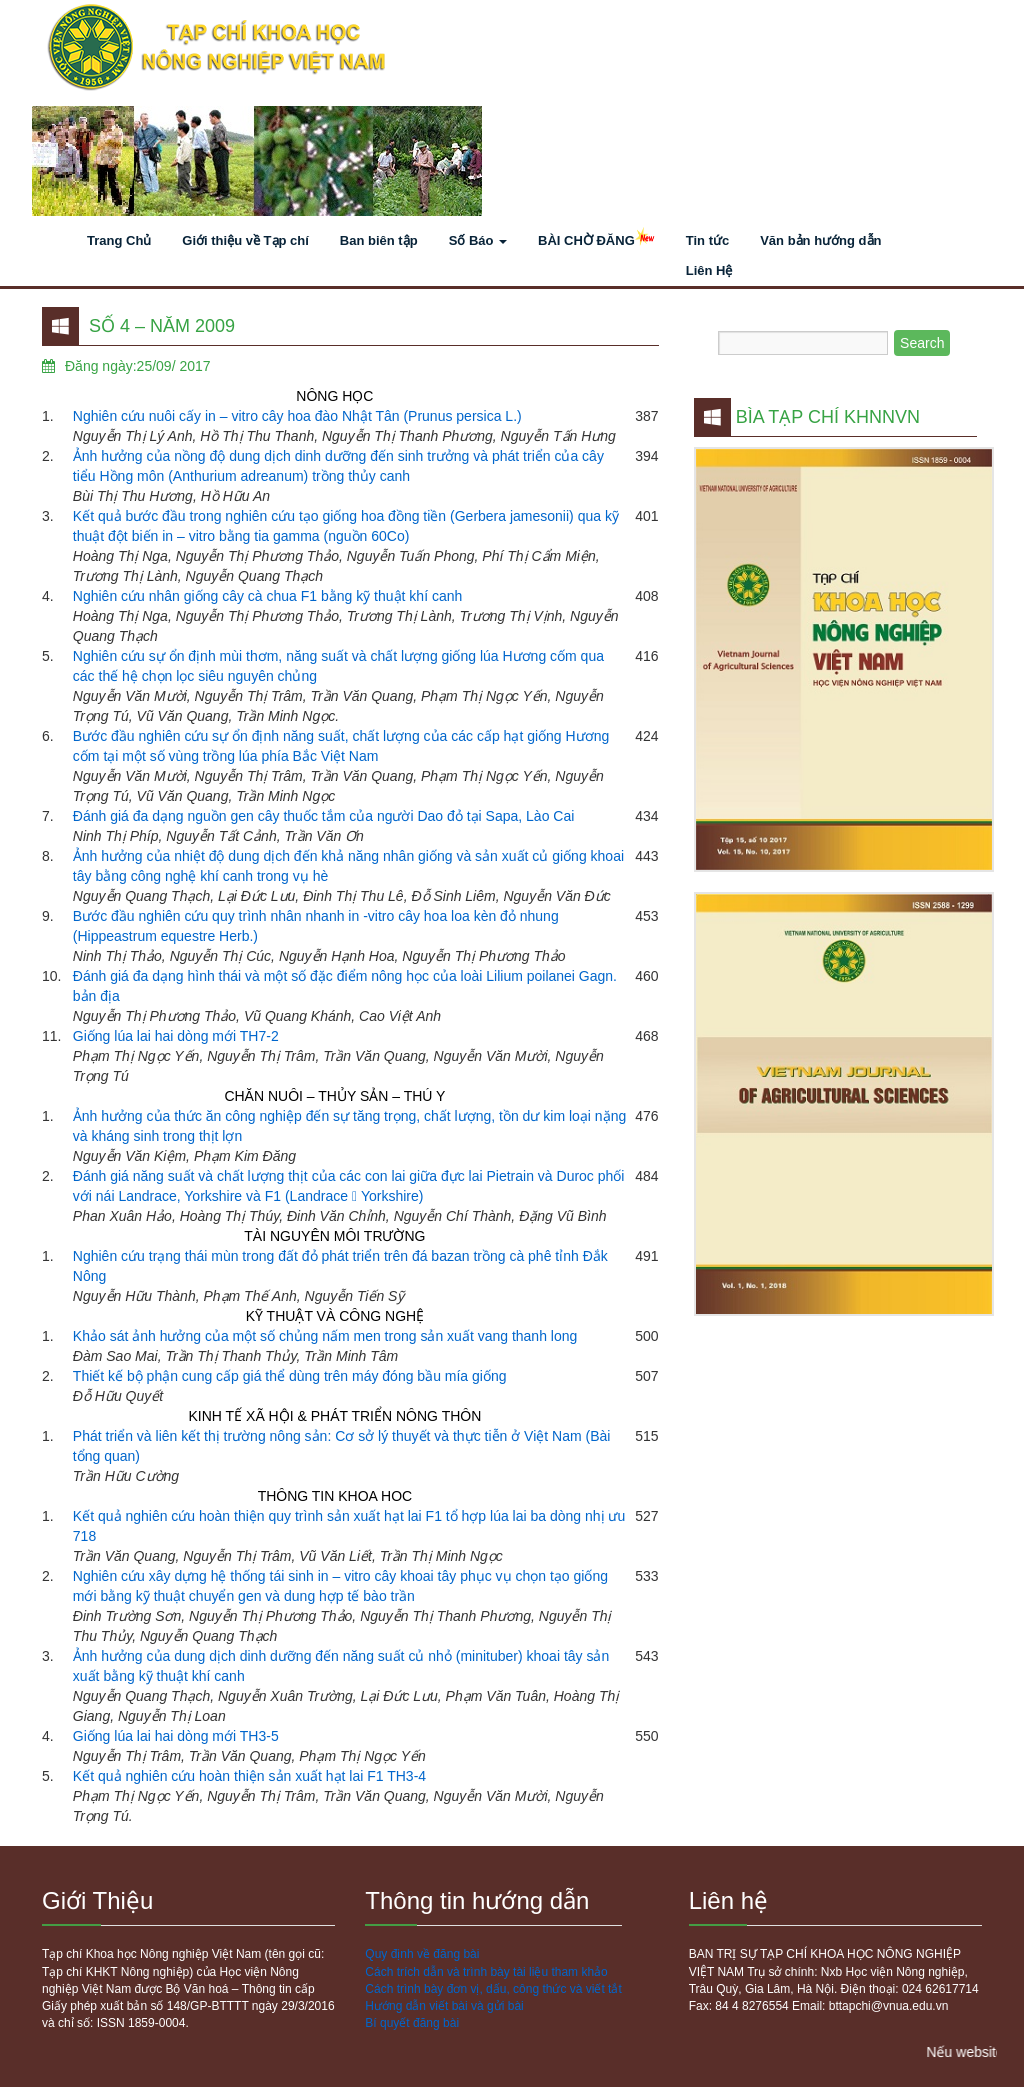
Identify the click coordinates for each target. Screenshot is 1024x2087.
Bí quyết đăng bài (412, 2023)
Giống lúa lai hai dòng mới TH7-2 (176, 1036)
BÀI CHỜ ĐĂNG (596, 242)
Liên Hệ (709, 270)
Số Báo (478, 240)
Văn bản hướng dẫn (820, 240)
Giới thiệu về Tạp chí (245, 240)
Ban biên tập (379, 240)
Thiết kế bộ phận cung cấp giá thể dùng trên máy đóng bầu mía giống (290, 1376)
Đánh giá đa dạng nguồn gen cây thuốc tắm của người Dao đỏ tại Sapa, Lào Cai (324, 816)
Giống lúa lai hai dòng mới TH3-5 (176, 1736)
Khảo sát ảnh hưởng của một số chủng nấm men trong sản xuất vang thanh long (325, 1336)
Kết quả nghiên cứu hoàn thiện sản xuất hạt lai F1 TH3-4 (249, 1776)
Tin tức (707, 240)
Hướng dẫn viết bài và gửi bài (444, 2006)
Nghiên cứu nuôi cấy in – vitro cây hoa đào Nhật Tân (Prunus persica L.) (297, 416)
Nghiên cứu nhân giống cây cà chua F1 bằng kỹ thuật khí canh (267, 596)
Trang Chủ (119, 240)
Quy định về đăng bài (422, 1954)
